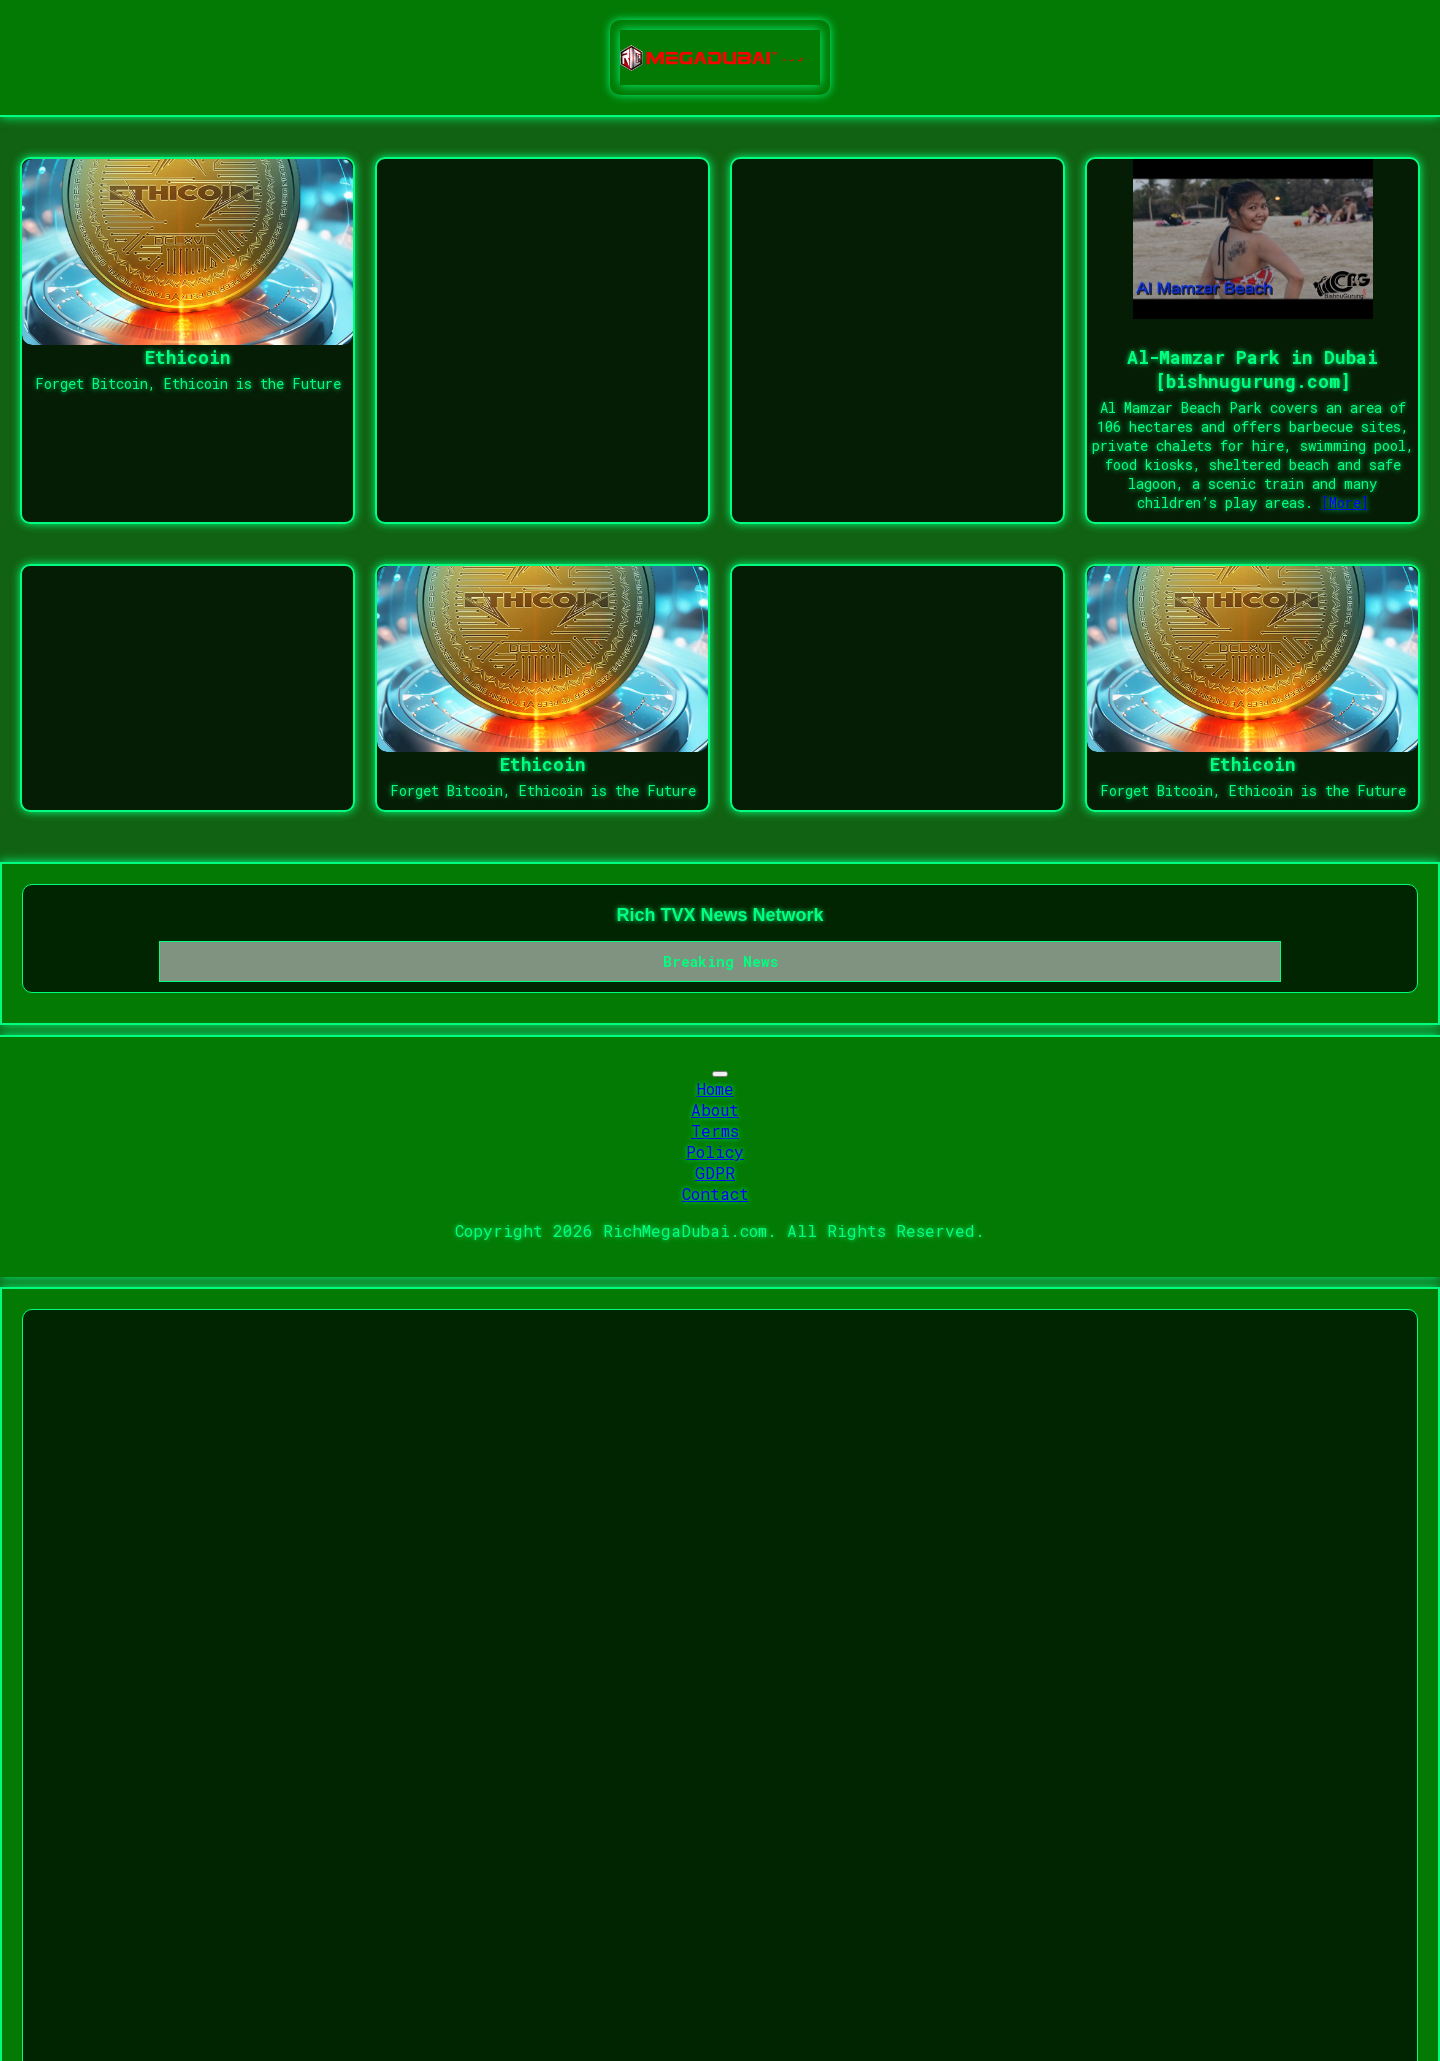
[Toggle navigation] (720, 1074)
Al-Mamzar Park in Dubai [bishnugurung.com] (1252, 369)
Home (715, 1088)
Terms (715, 1130)
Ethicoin (188, 357)
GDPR (715, 1172)
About (715, 1109)
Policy (715, 1151)
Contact (715, 1193)
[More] (1345, 502)
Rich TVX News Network (719, 915)
